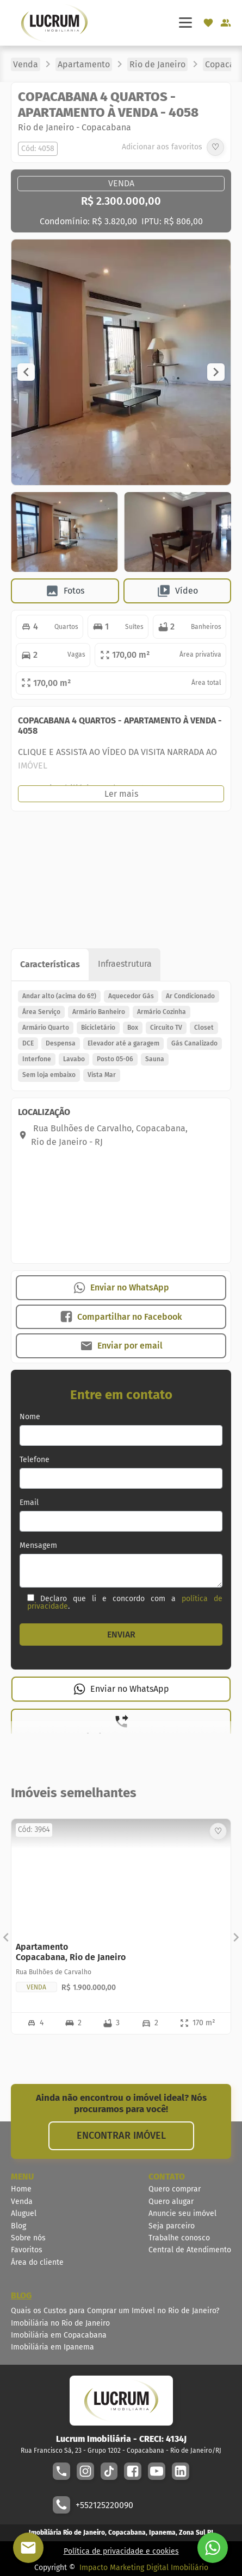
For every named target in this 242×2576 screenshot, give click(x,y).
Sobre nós (28, 2238)
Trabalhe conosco (179, 2238)
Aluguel (23, 2213)
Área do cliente (37, 2262)
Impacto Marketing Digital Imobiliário (143, 2567)
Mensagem (38, 1546)
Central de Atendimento (189, 2249)
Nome (30, 1417)
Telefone (34, 1460)
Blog (18, 2226)
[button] (26, 372)
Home (21, 2189)
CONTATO (166, 2176)
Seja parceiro (171, 2226)
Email (29, 1503)
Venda (22, 2201)
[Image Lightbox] (121, 482)
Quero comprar (174, 2189)
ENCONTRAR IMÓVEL (121, 2136)
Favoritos (26, 2249)
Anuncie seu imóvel (182, 2213)
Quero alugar (171, 2201)
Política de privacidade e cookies (121, 2551)
